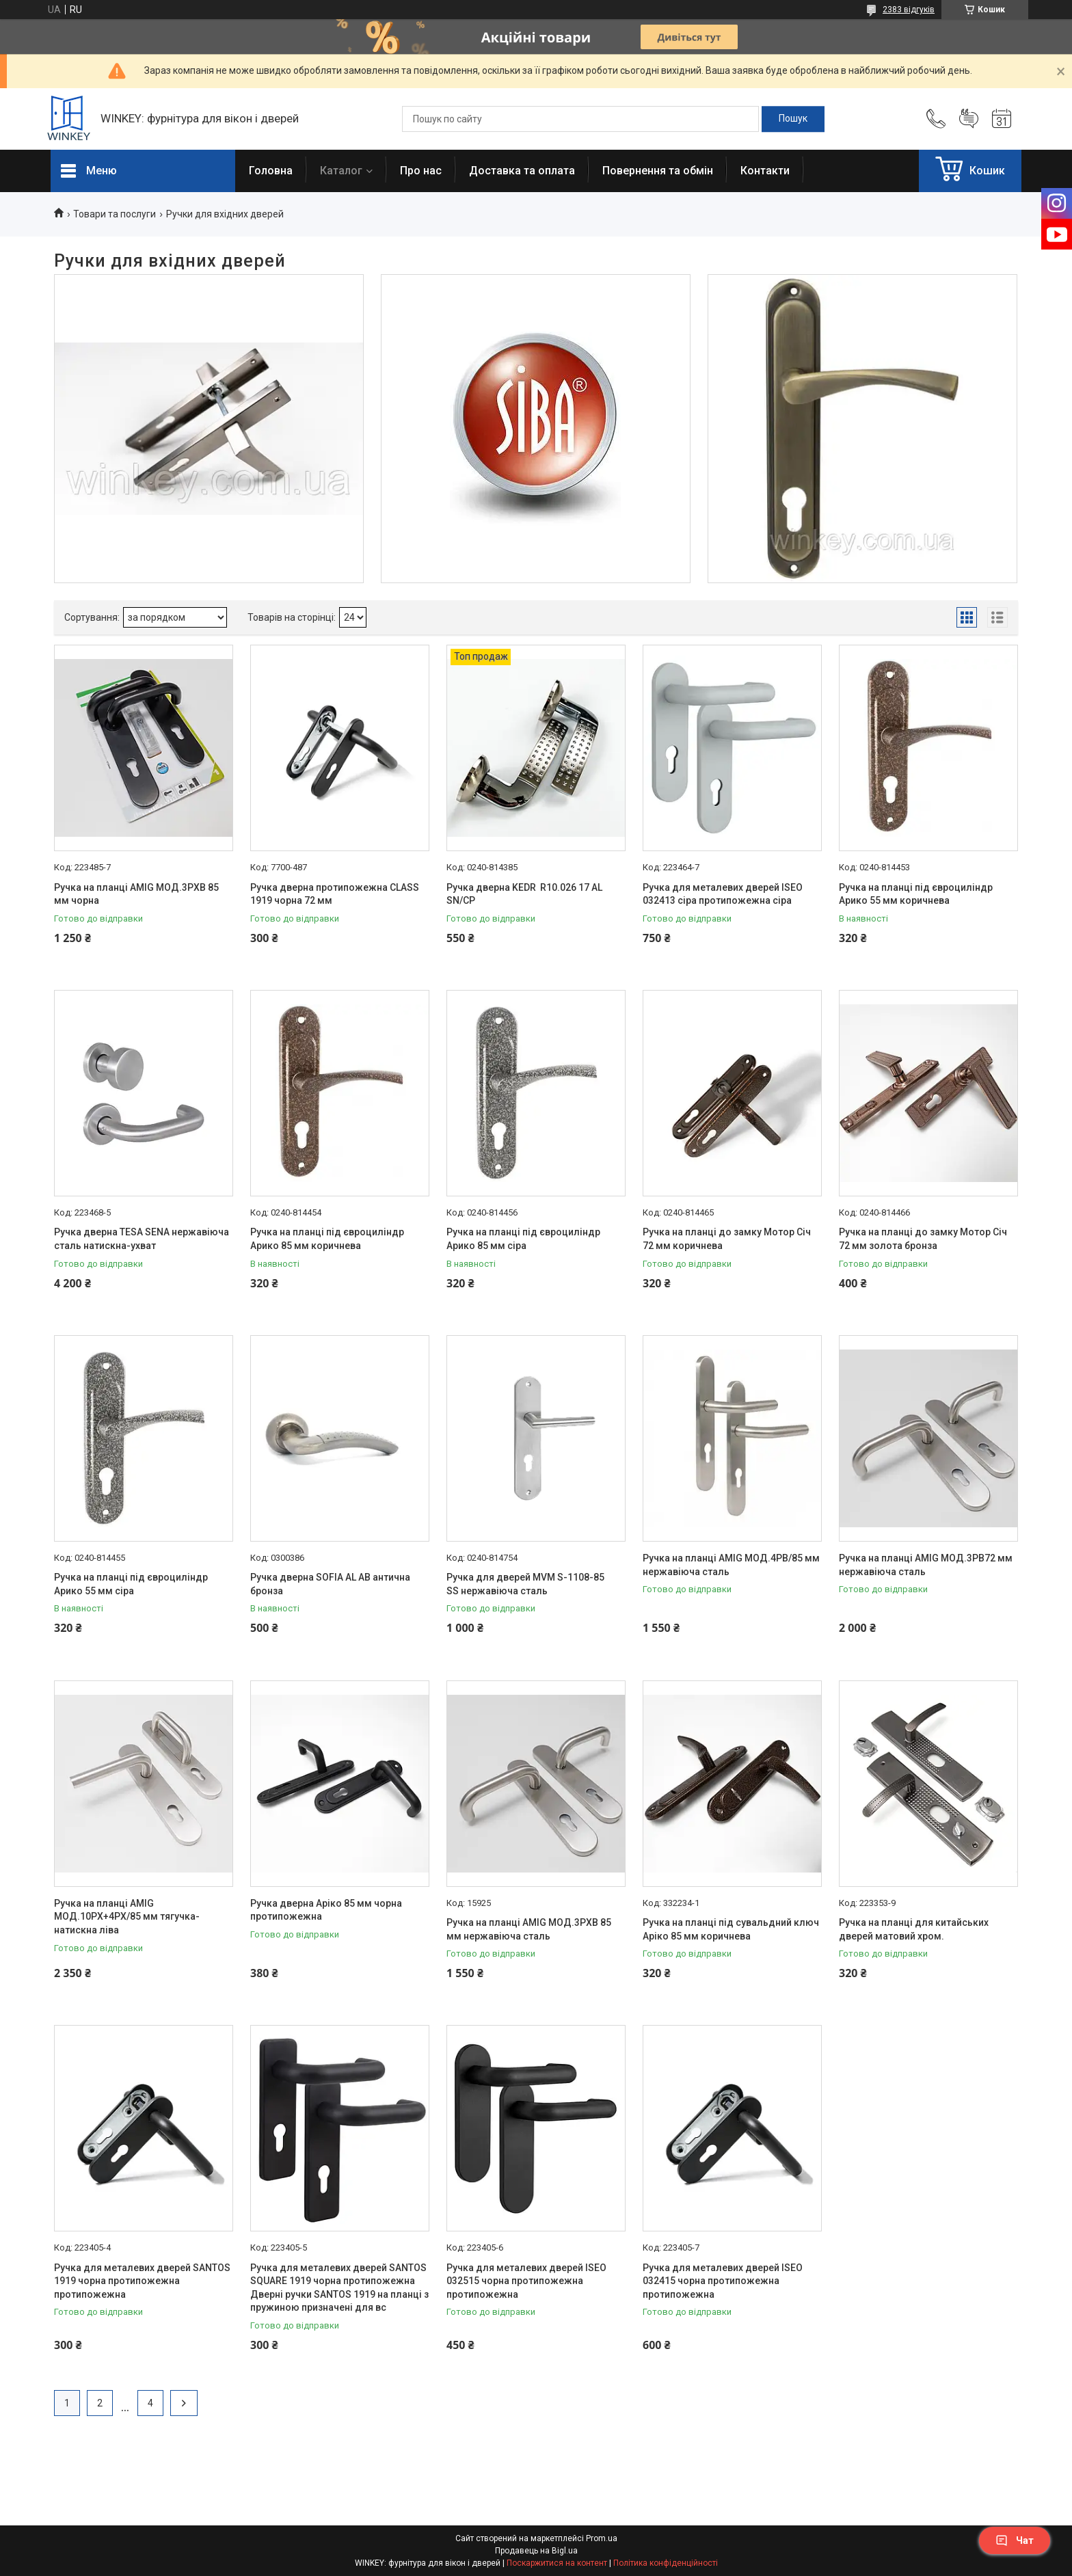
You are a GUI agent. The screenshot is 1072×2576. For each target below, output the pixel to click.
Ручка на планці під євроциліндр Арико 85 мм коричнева (327, 1238)
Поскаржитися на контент (557, 2563)
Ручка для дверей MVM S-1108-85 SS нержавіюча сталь (525, 1584)
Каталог (341, 170)
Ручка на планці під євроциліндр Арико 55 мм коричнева (916, 894)
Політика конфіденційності (665, 2563)
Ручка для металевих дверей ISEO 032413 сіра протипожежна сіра (723, 894)
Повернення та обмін (657, 170)
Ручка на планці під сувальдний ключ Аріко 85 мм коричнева (731, 1929)
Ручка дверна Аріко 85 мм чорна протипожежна (326, 1910)
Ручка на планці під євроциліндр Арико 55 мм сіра (131, 1584)
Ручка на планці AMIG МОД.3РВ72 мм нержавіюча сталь (926, 1565)
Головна (271, 170)
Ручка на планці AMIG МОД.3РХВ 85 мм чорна (136, 894)
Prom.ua (601, 2538)
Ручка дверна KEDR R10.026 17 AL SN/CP (524, 894)
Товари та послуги (114, 214)
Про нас (421, 170)
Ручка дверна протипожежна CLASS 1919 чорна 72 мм (334, 894)
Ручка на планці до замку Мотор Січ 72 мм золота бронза (923, 1238)
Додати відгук (968, 119)
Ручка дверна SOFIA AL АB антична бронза (330, 1584)
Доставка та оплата (522, 170)
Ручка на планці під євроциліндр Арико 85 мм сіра (523, 1238)
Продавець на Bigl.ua (536, 2550)
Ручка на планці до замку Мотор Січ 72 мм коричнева (727, 1238)
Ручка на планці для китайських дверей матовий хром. (914, 1929)
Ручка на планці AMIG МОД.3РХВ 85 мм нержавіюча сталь (528, 1929)
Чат (1014, 2540)
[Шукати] (793, 119)
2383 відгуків (909, 9)
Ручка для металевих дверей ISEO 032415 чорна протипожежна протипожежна (723, 2281)
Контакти (765, 170)
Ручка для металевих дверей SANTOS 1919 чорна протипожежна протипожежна (142, 2281)
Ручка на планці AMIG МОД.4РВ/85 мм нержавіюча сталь (731, 1565)
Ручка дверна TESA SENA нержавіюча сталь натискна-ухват (141, 1238)
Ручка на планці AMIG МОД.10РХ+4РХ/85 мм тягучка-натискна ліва (127, 1916)
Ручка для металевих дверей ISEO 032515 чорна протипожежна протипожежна (526, 2281)
